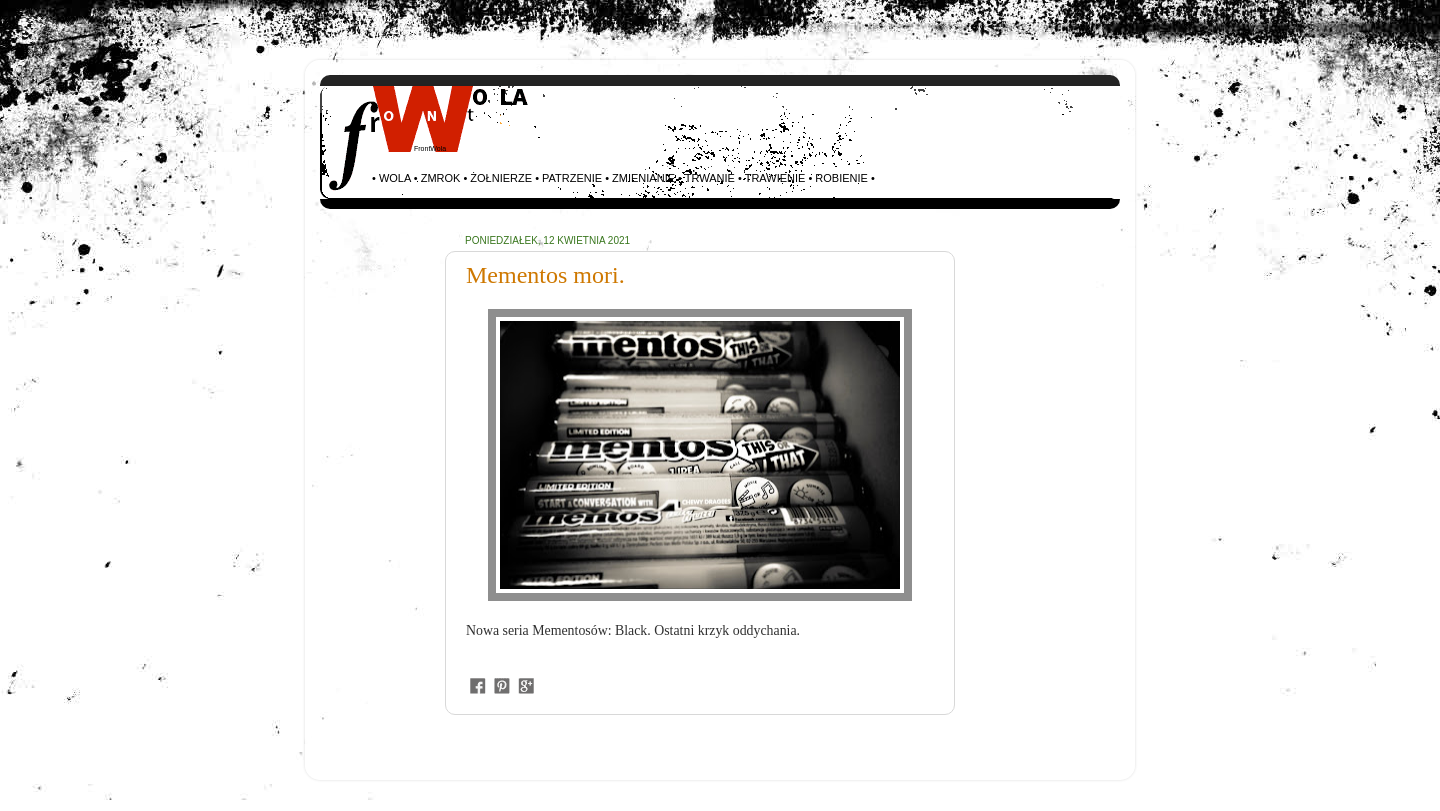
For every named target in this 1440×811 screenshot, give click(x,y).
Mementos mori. (545, 275)
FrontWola (430, 148)
